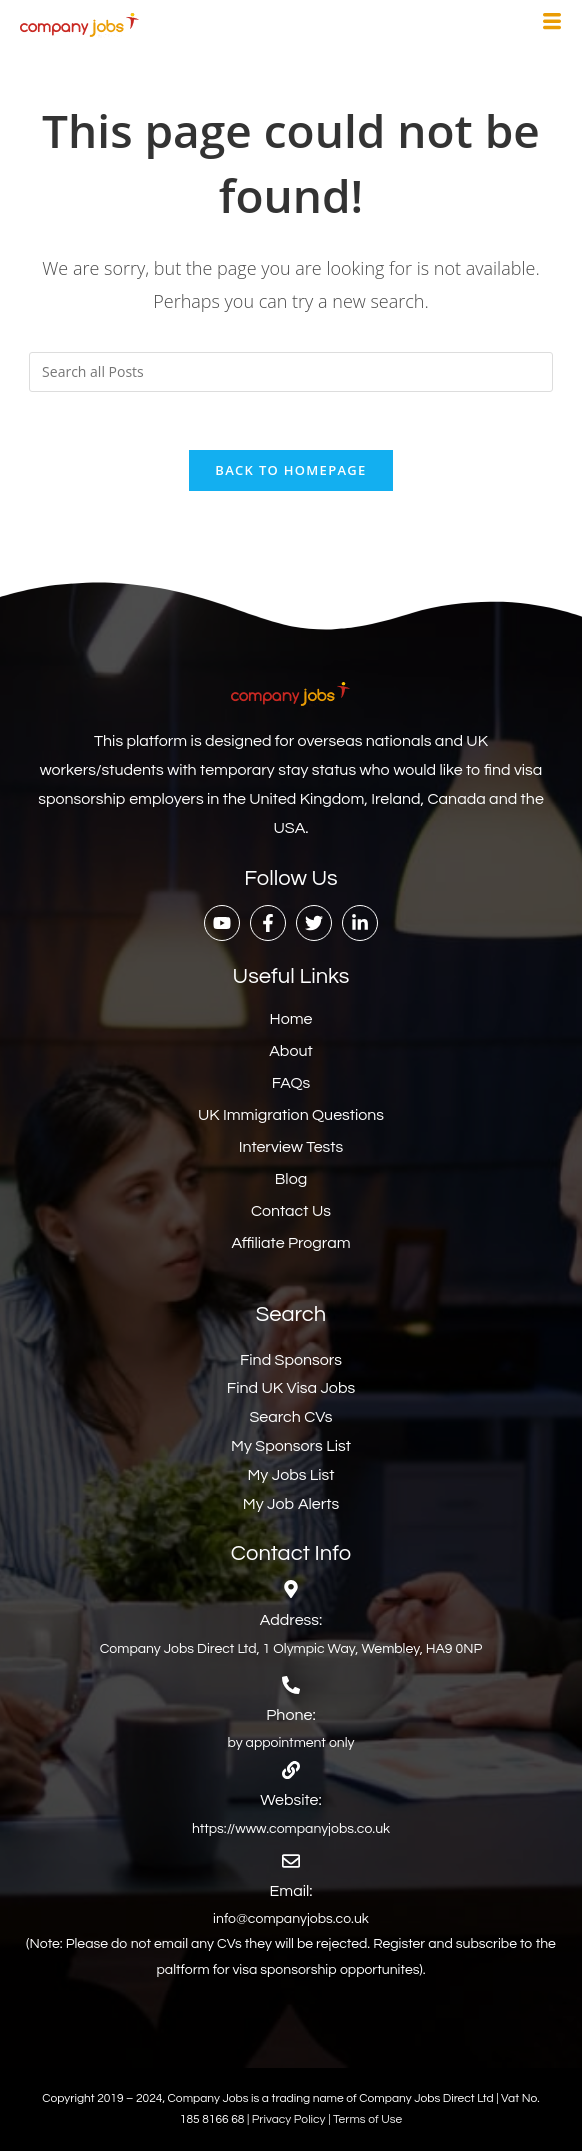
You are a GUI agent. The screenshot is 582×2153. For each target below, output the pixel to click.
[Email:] (291, 1863)
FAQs (291, 1085)
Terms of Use (367, 2122)
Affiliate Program (290, 1245)
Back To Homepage (290, 472)
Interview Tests (291, 1149)
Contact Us (291, 1213)
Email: (291, 1893)
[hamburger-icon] (552, 24)
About (290, 1053)
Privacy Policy (290, 2122)
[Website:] (291, 1772)
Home (291, 1021)
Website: (290, 1802)
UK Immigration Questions (291, 1117)
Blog (291, 1181)
